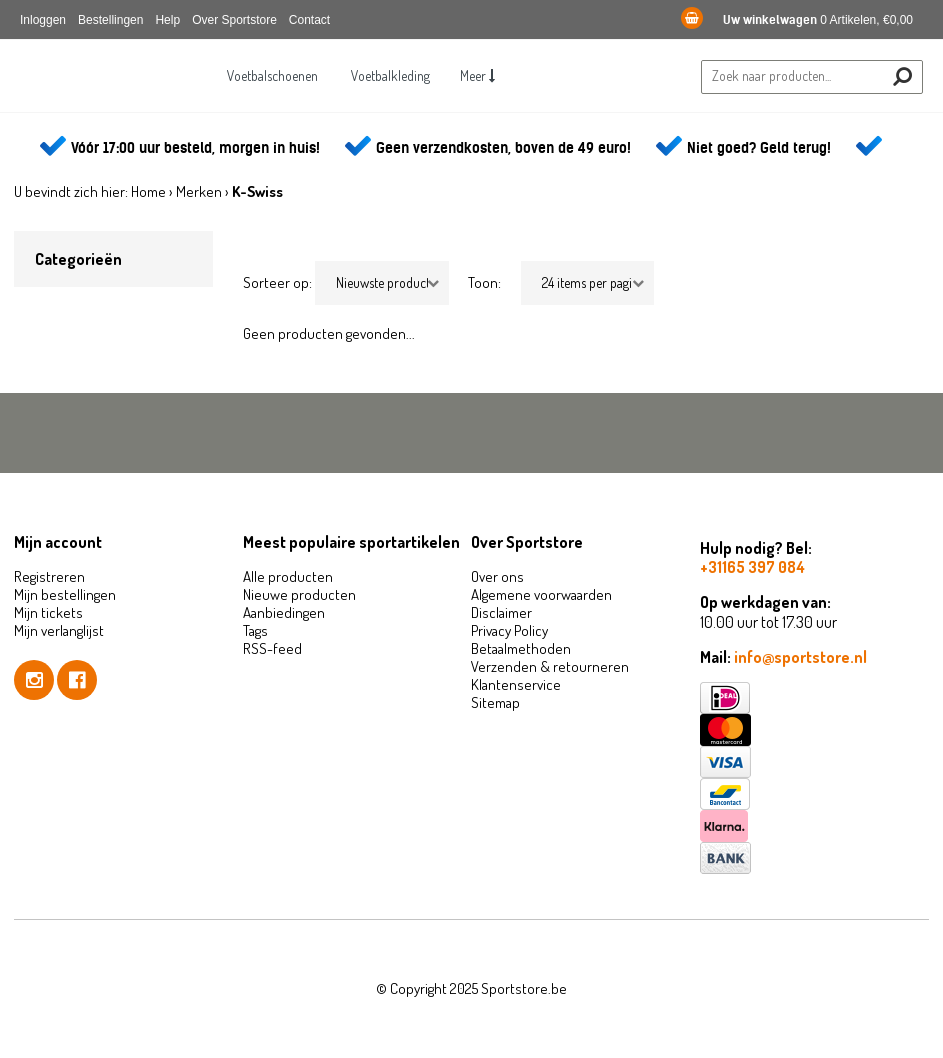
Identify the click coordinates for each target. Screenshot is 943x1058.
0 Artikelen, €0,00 (797, 20)
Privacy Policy (509, 630)
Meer (477, 75)
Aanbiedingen (284, 612)
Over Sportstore (234, 20)
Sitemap (495, 702)
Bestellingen (110, 20)
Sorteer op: (277, 282)
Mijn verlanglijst (59, 630)
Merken (199, 191)
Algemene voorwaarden (541, 594)
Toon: (484, 282)
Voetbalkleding (390, 75)
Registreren (49, 576)
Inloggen (43, 20)
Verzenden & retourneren (550, 666)
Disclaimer (501, 612)
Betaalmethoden (521, 648)
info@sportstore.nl (800, 657)
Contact (309, 20)
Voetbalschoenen (272, 75)
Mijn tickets (48, 612)
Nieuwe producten (299, 594)
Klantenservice (516, 684)
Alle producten (288, 576)
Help (167, 20)
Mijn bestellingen (65, 594)
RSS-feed (272, 648)
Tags (255, 630)
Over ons (497, 576)
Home (148, 191)
